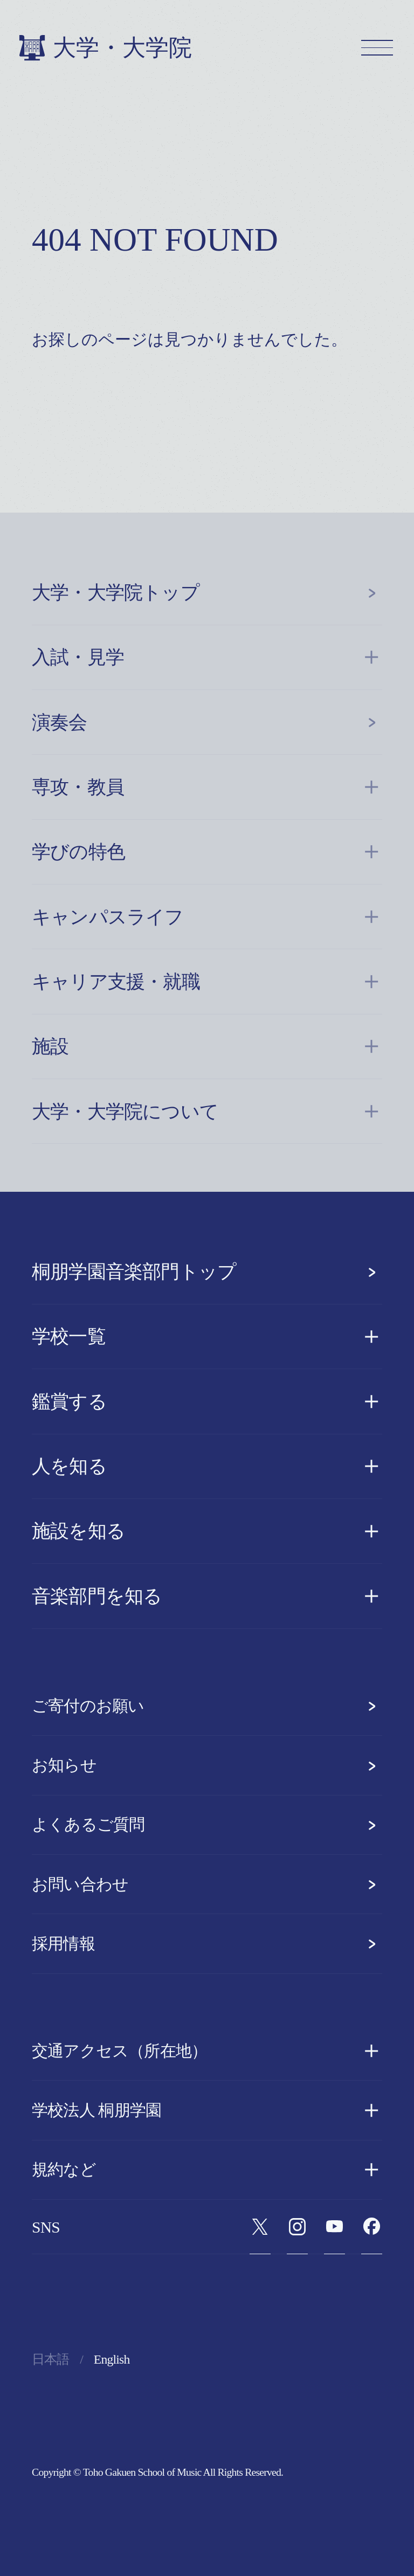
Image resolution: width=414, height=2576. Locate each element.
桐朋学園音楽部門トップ (207, 1271)
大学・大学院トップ (207, 592)
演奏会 (207, 722)
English (112, 2359)
